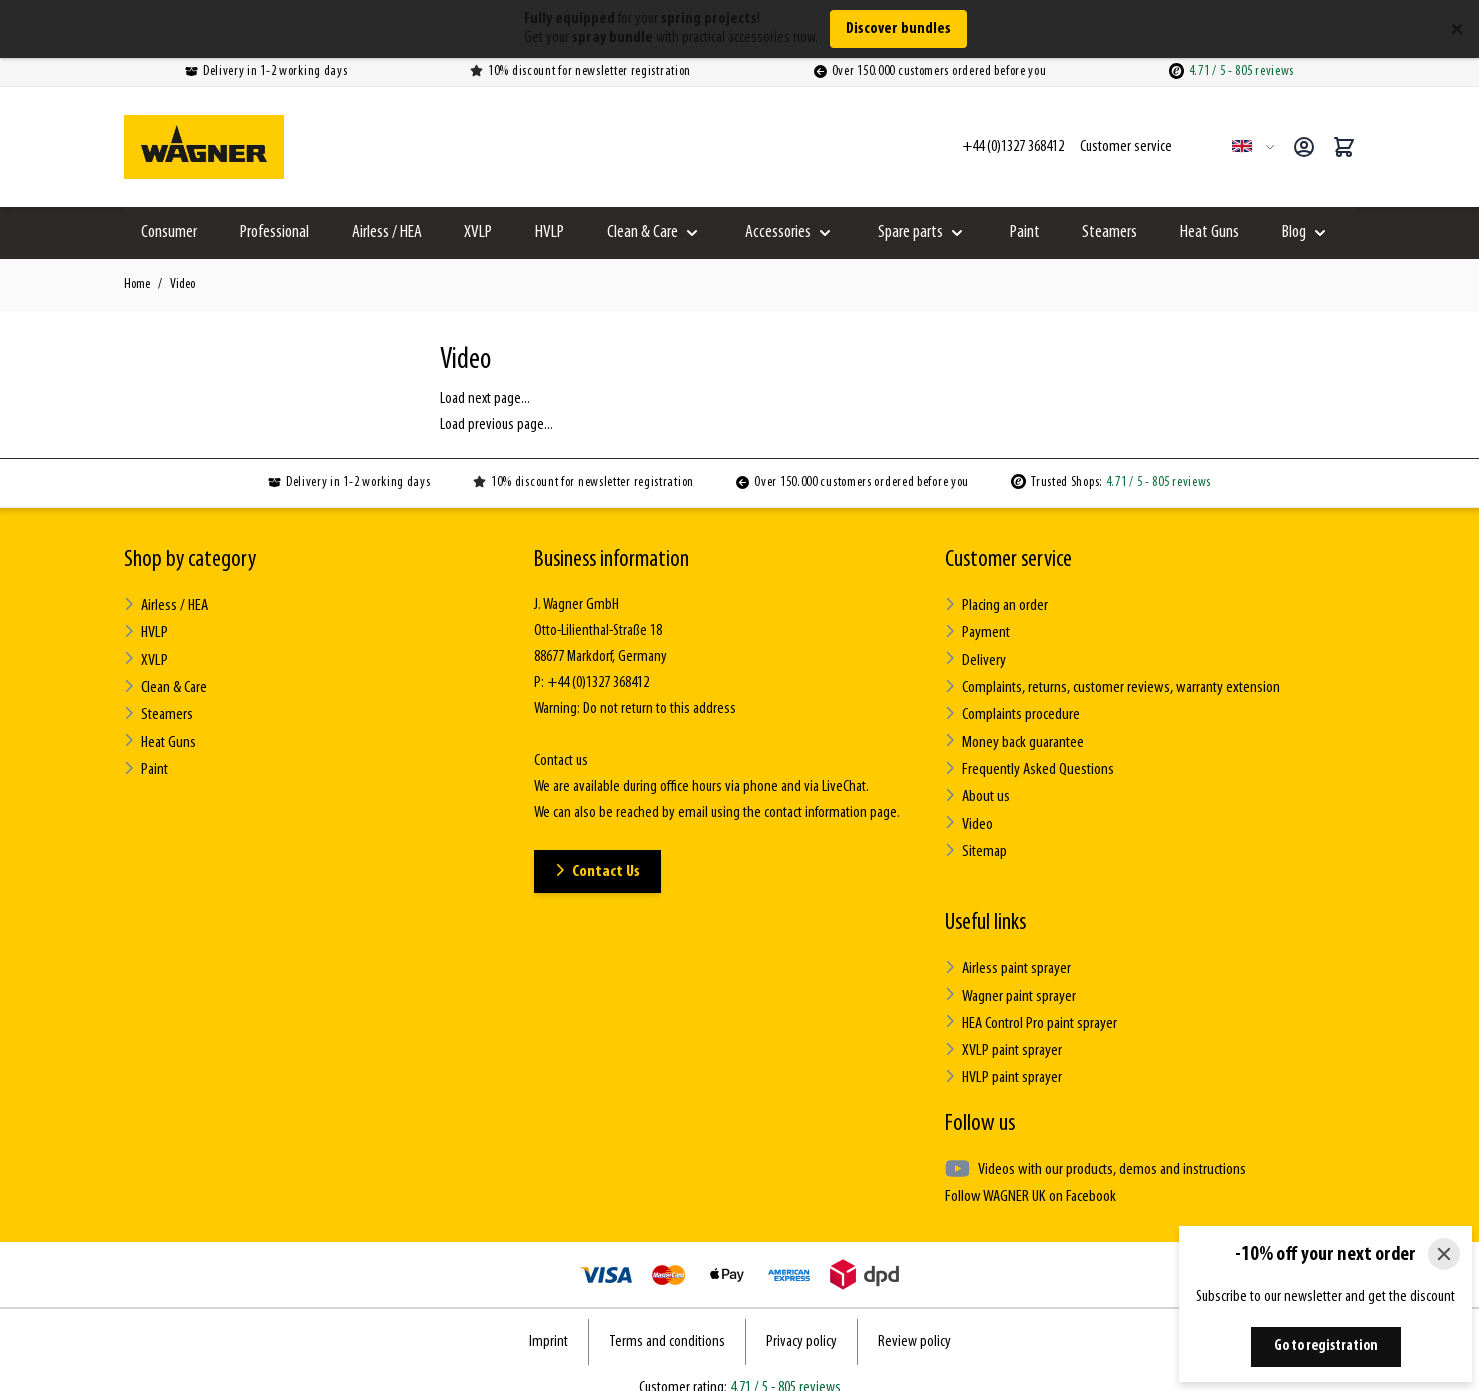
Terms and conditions (667, 1320)
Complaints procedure (1012, 708)
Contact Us (600, 870)
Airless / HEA (387, 232)
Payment (977, 630)
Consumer (169, 232)
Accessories (778, 232)
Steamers (1109, 232)
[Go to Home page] (204, 147)
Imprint (548, 1320)
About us (976, 786)
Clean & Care (642, 232)
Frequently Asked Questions (1028, 760)
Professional (274, 232)
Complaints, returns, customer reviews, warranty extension (1110, 682)
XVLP (478, 232)
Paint (1025, 232)
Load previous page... (496, 425)
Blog (1294, 232)
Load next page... (485, 399)
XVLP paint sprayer (1002, 1032)
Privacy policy (801, 1320)
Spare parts (910, 232)
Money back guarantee (1013, 734)
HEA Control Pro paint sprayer (1031, 1006)
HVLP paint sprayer (1003, 1058)
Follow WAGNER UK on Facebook (1027, 1175)
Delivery (975, 656)
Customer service (1008, 560)
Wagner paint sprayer (1010, 980)
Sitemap (975, 838)
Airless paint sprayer (1008, 954)
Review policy (914, 1320)
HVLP (549, 232)
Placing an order (996, 604)
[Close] (1444, 1254)
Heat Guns (1209, 232)
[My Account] (1304, 147)
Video (182, 284)
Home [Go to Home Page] (137, 284)
